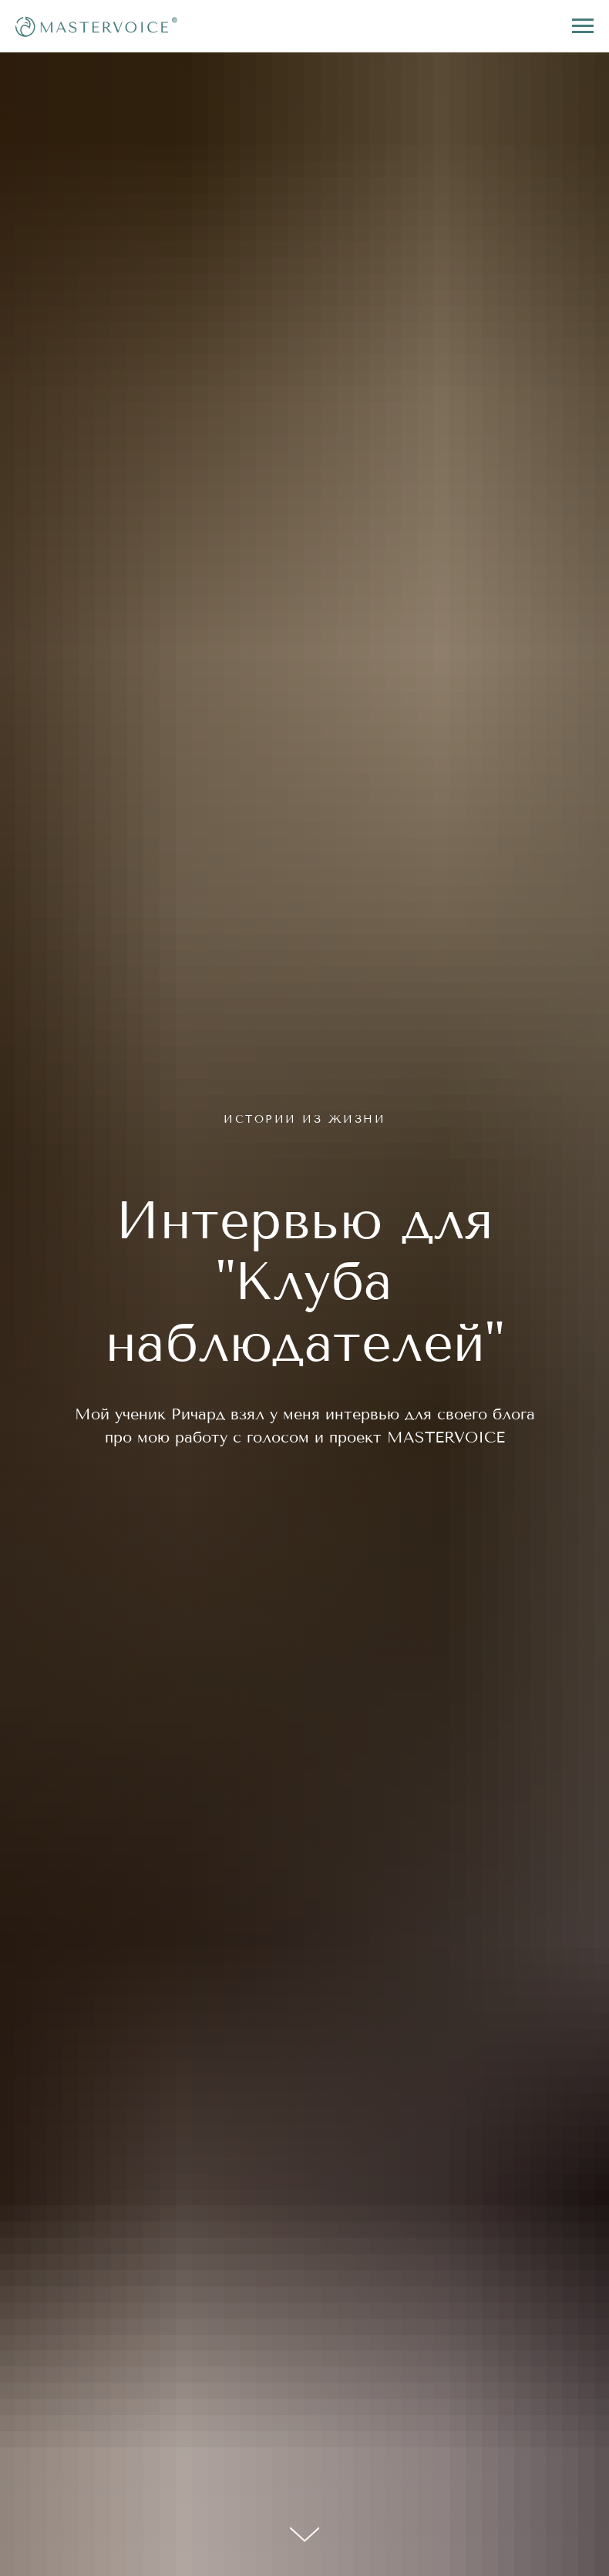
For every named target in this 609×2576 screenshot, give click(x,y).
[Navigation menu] (583, 26)
